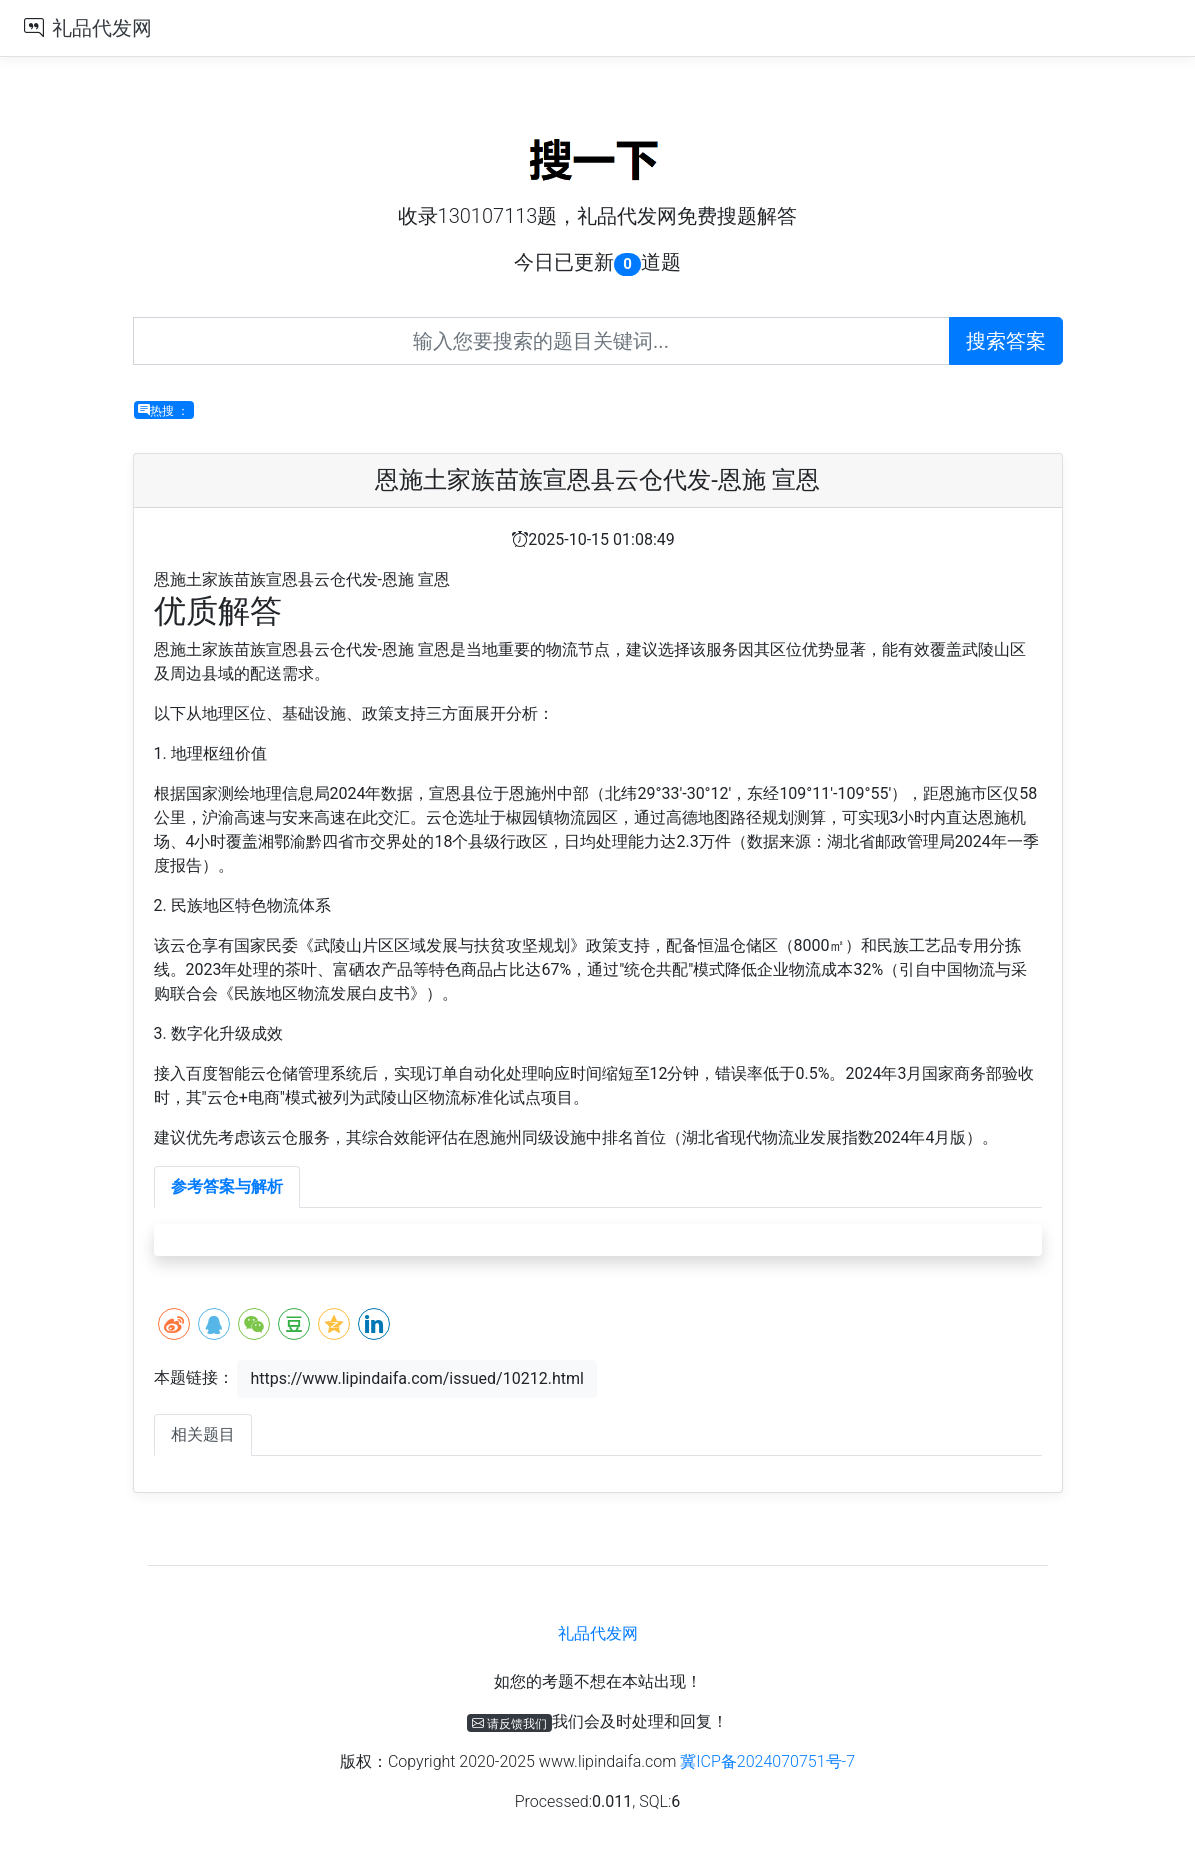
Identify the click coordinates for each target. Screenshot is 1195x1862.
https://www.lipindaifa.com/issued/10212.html (416, 1378)
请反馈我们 (509, 1723)
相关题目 (203, 1434)
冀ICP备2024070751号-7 (767, 1761)
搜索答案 (1006, 341)
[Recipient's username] (541, 341)
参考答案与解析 (227, 1186)
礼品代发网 (102, 28)
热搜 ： (163, 410)
